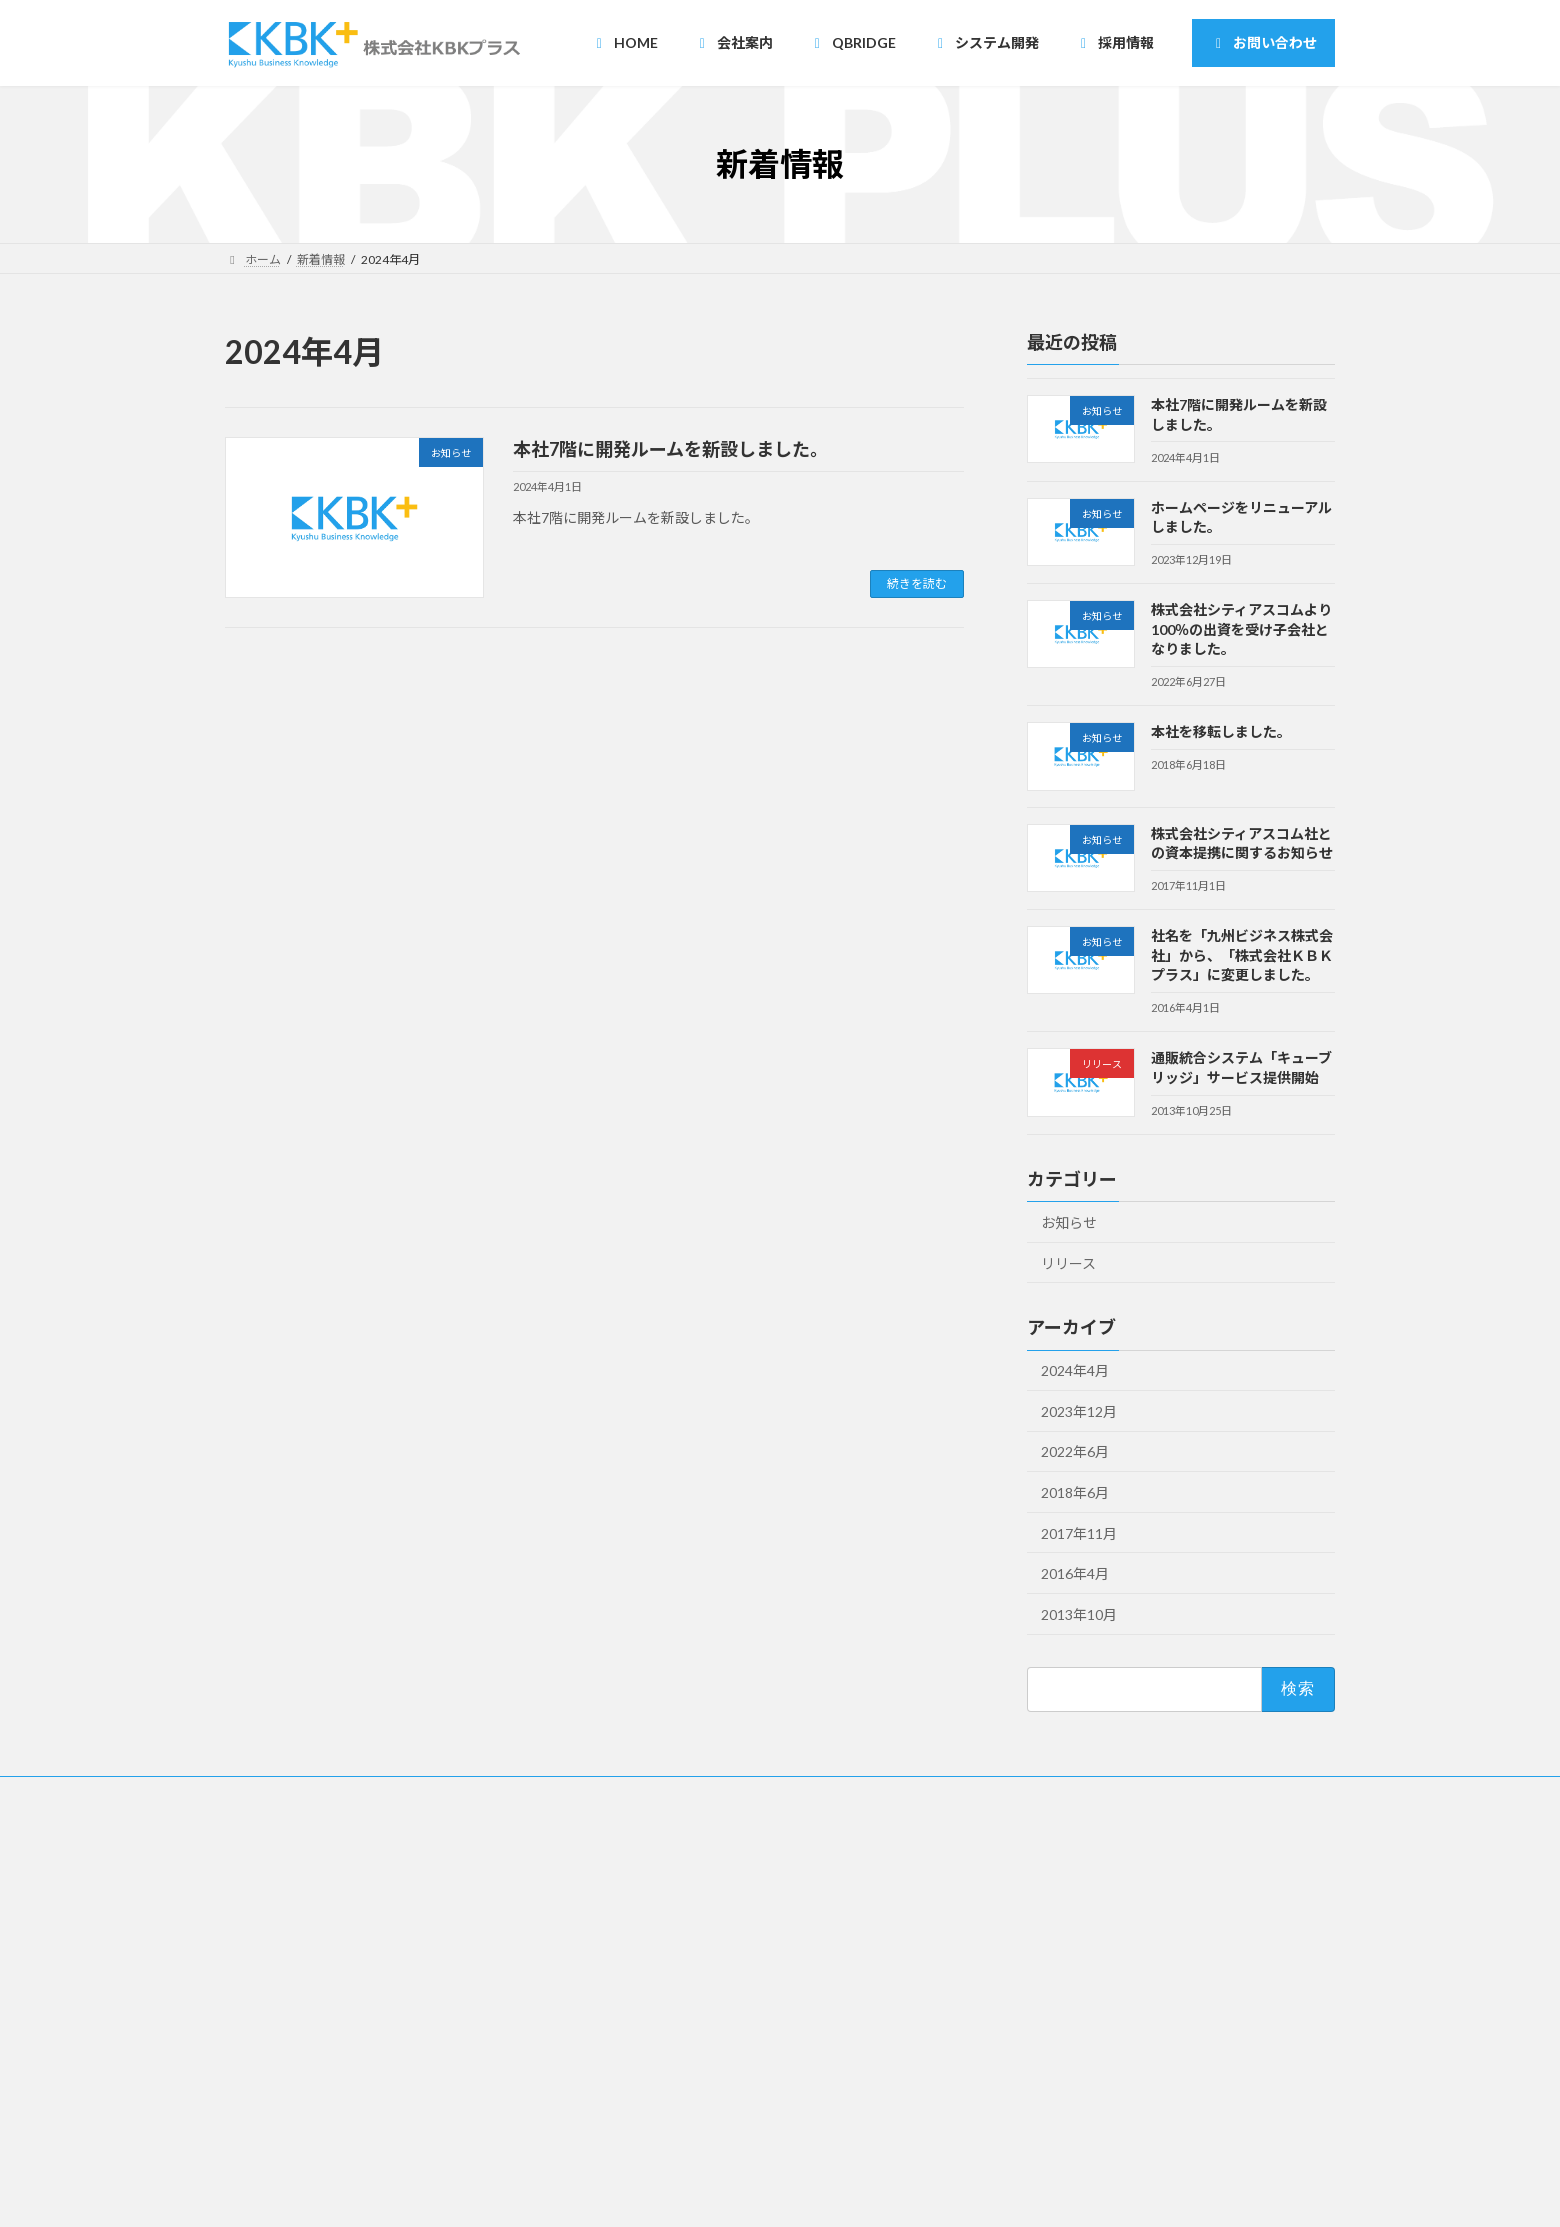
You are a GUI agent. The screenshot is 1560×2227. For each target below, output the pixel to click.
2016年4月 (1075, 1573)
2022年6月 (1075, 1451)
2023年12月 (1079, 1411)
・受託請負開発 (671, 2013)
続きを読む (917, 583)
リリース (1068, 1262)
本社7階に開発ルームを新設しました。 (670, 449)
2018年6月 (1075, 1492)
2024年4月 (1075, 1370)
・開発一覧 (659, 2082)
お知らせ (1069, 1222)
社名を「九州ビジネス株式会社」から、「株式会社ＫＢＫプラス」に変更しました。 (1242, 955)
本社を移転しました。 (1221, 731)
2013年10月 (1079, 1614)
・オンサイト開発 (677, 2047)
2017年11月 (1079, 1533)
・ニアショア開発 (677, 1978)
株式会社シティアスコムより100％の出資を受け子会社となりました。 (1241, 629)
